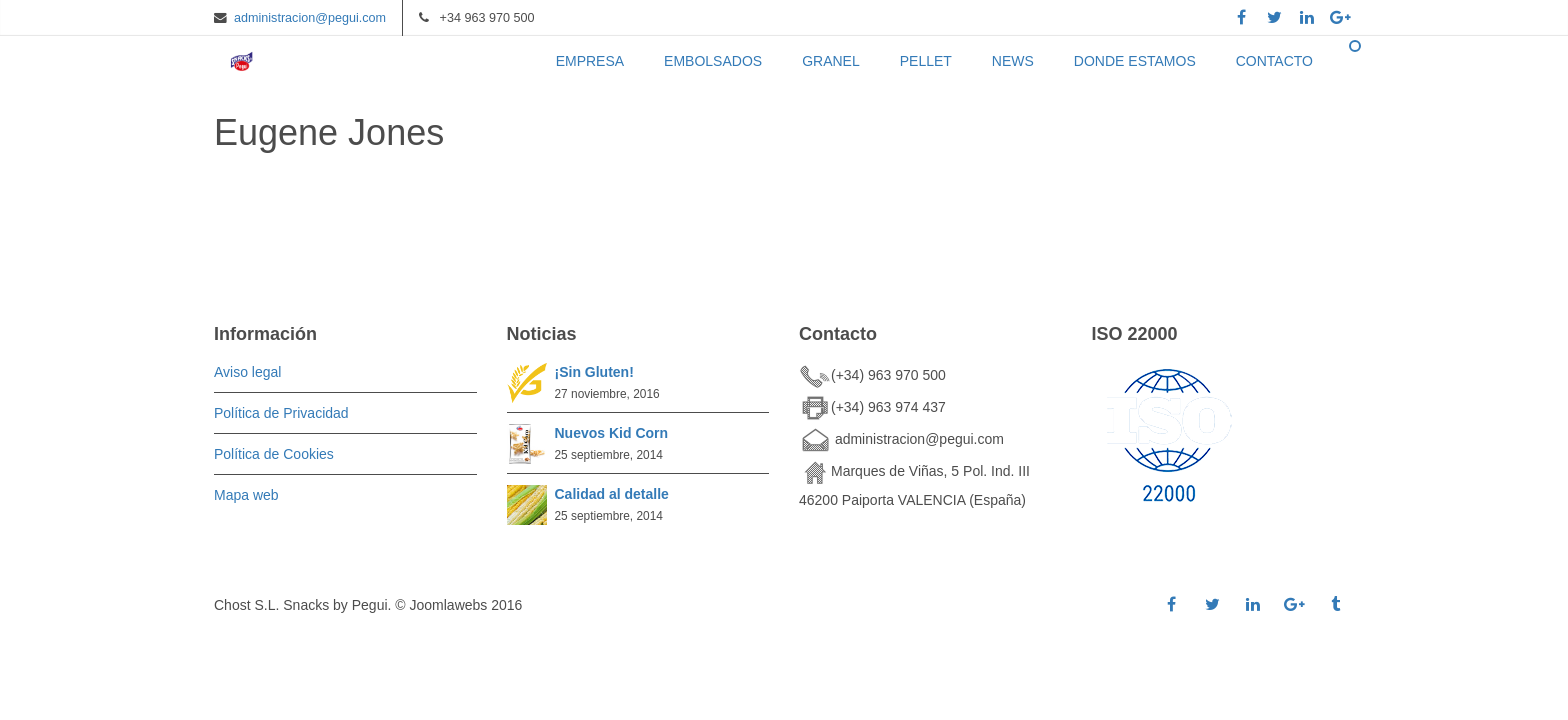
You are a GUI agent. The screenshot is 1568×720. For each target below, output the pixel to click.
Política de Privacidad (281, 413)
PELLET (926, 61)
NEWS (1013, 61)
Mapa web (246, 495)
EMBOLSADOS (713, 61)
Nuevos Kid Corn (612, 433)
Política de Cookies (274, 454)
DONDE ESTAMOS (1135, 61)
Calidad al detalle (612, 494)
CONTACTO (1274, 61)
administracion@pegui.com (310, 18)
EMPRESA (590, 61)
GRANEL (831, 61)
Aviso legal (247, 372)
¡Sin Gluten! (594, 372)
